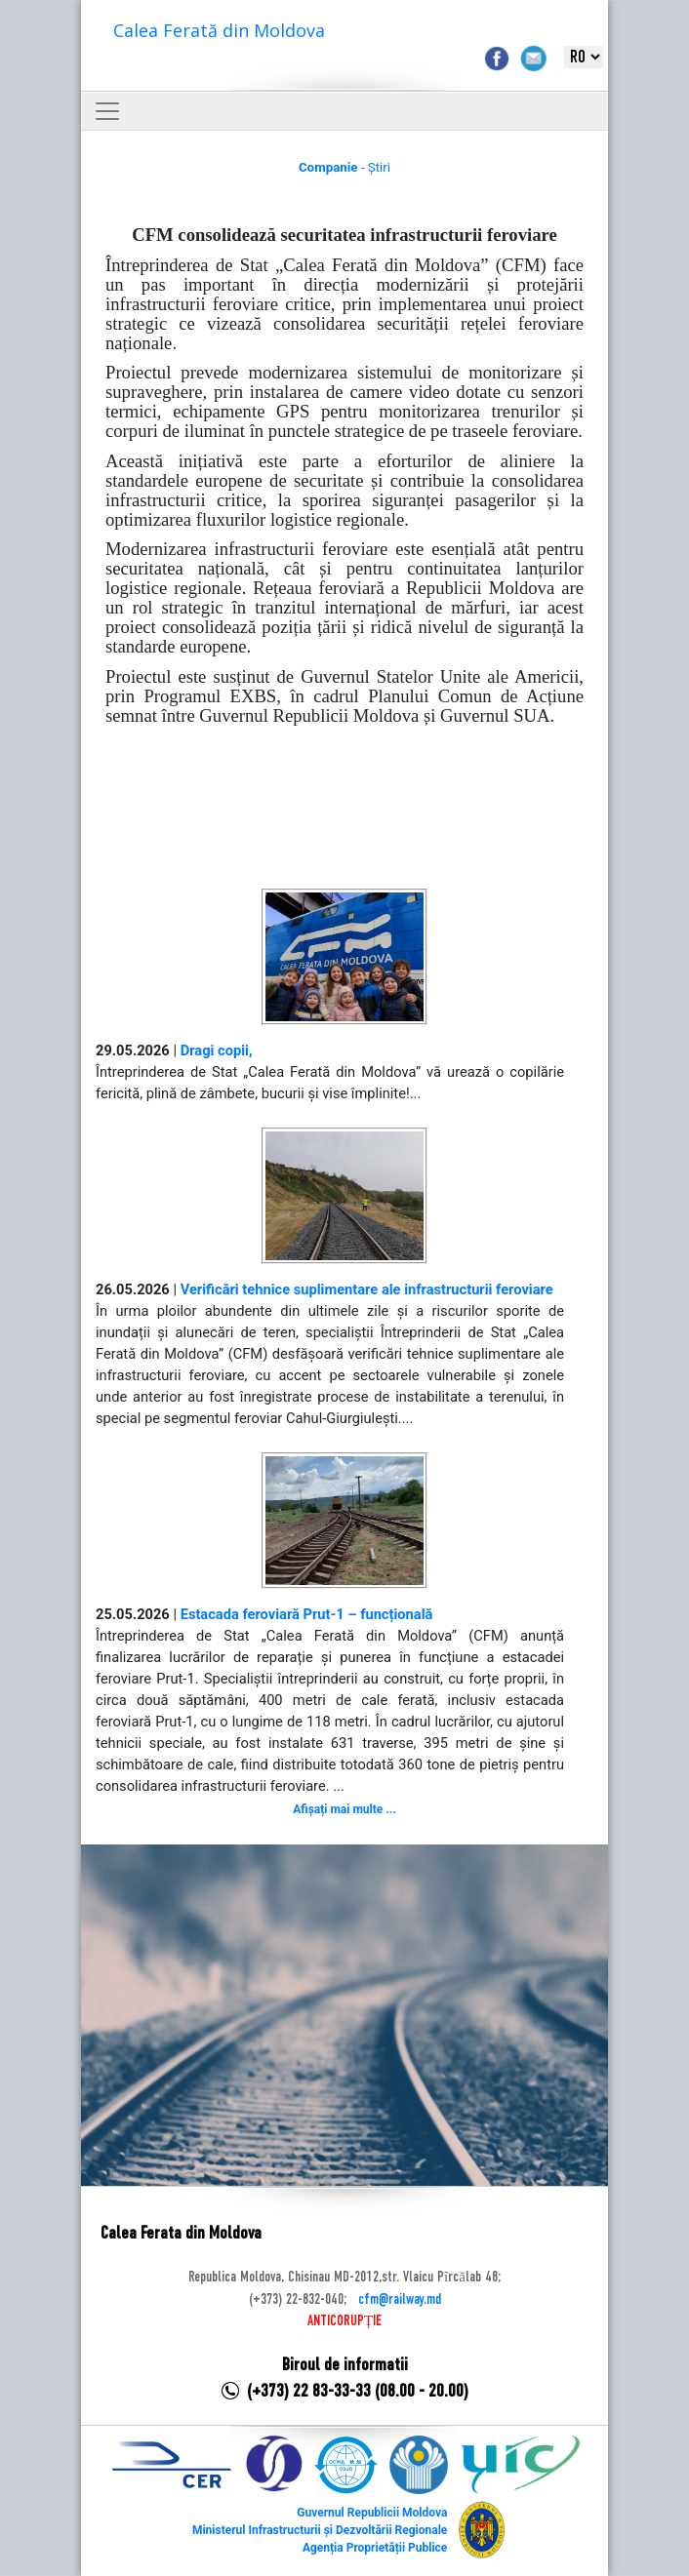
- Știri (344, 167)
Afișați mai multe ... (344, 1809)
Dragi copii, (217, 1050)
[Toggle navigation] (107, 111)
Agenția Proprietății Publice (375, 2548)
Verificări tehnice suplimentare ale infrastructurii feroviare (367, 1289)
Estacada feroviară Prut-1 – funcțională (307, 1614)
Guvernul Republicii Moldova (372, 2512)
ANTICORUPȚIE (344, 2321)
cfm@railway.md (399, 2300)
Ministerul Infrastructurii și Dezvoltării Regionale (319, 2530)
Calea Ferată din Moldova (219, 30)
